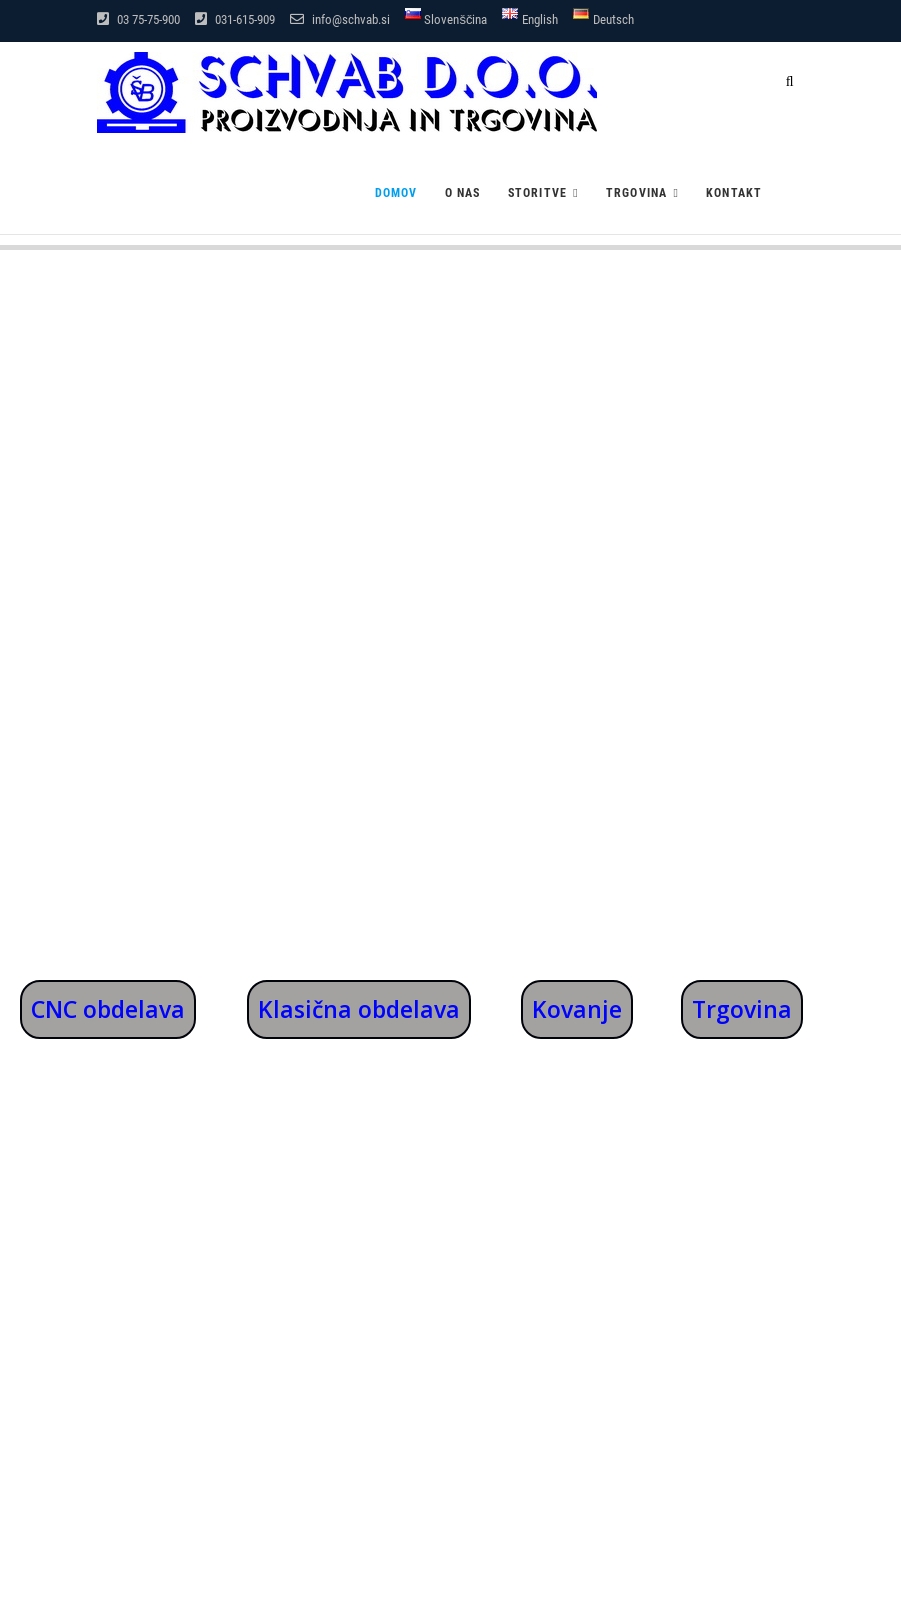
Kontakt (734, 193)
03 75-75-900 (138, 19)
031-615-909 (235, 19)
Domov (396, 193)
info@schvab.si (340, 19)
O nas (463, 193)
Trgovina (637, 193)
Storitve (538, 193)
